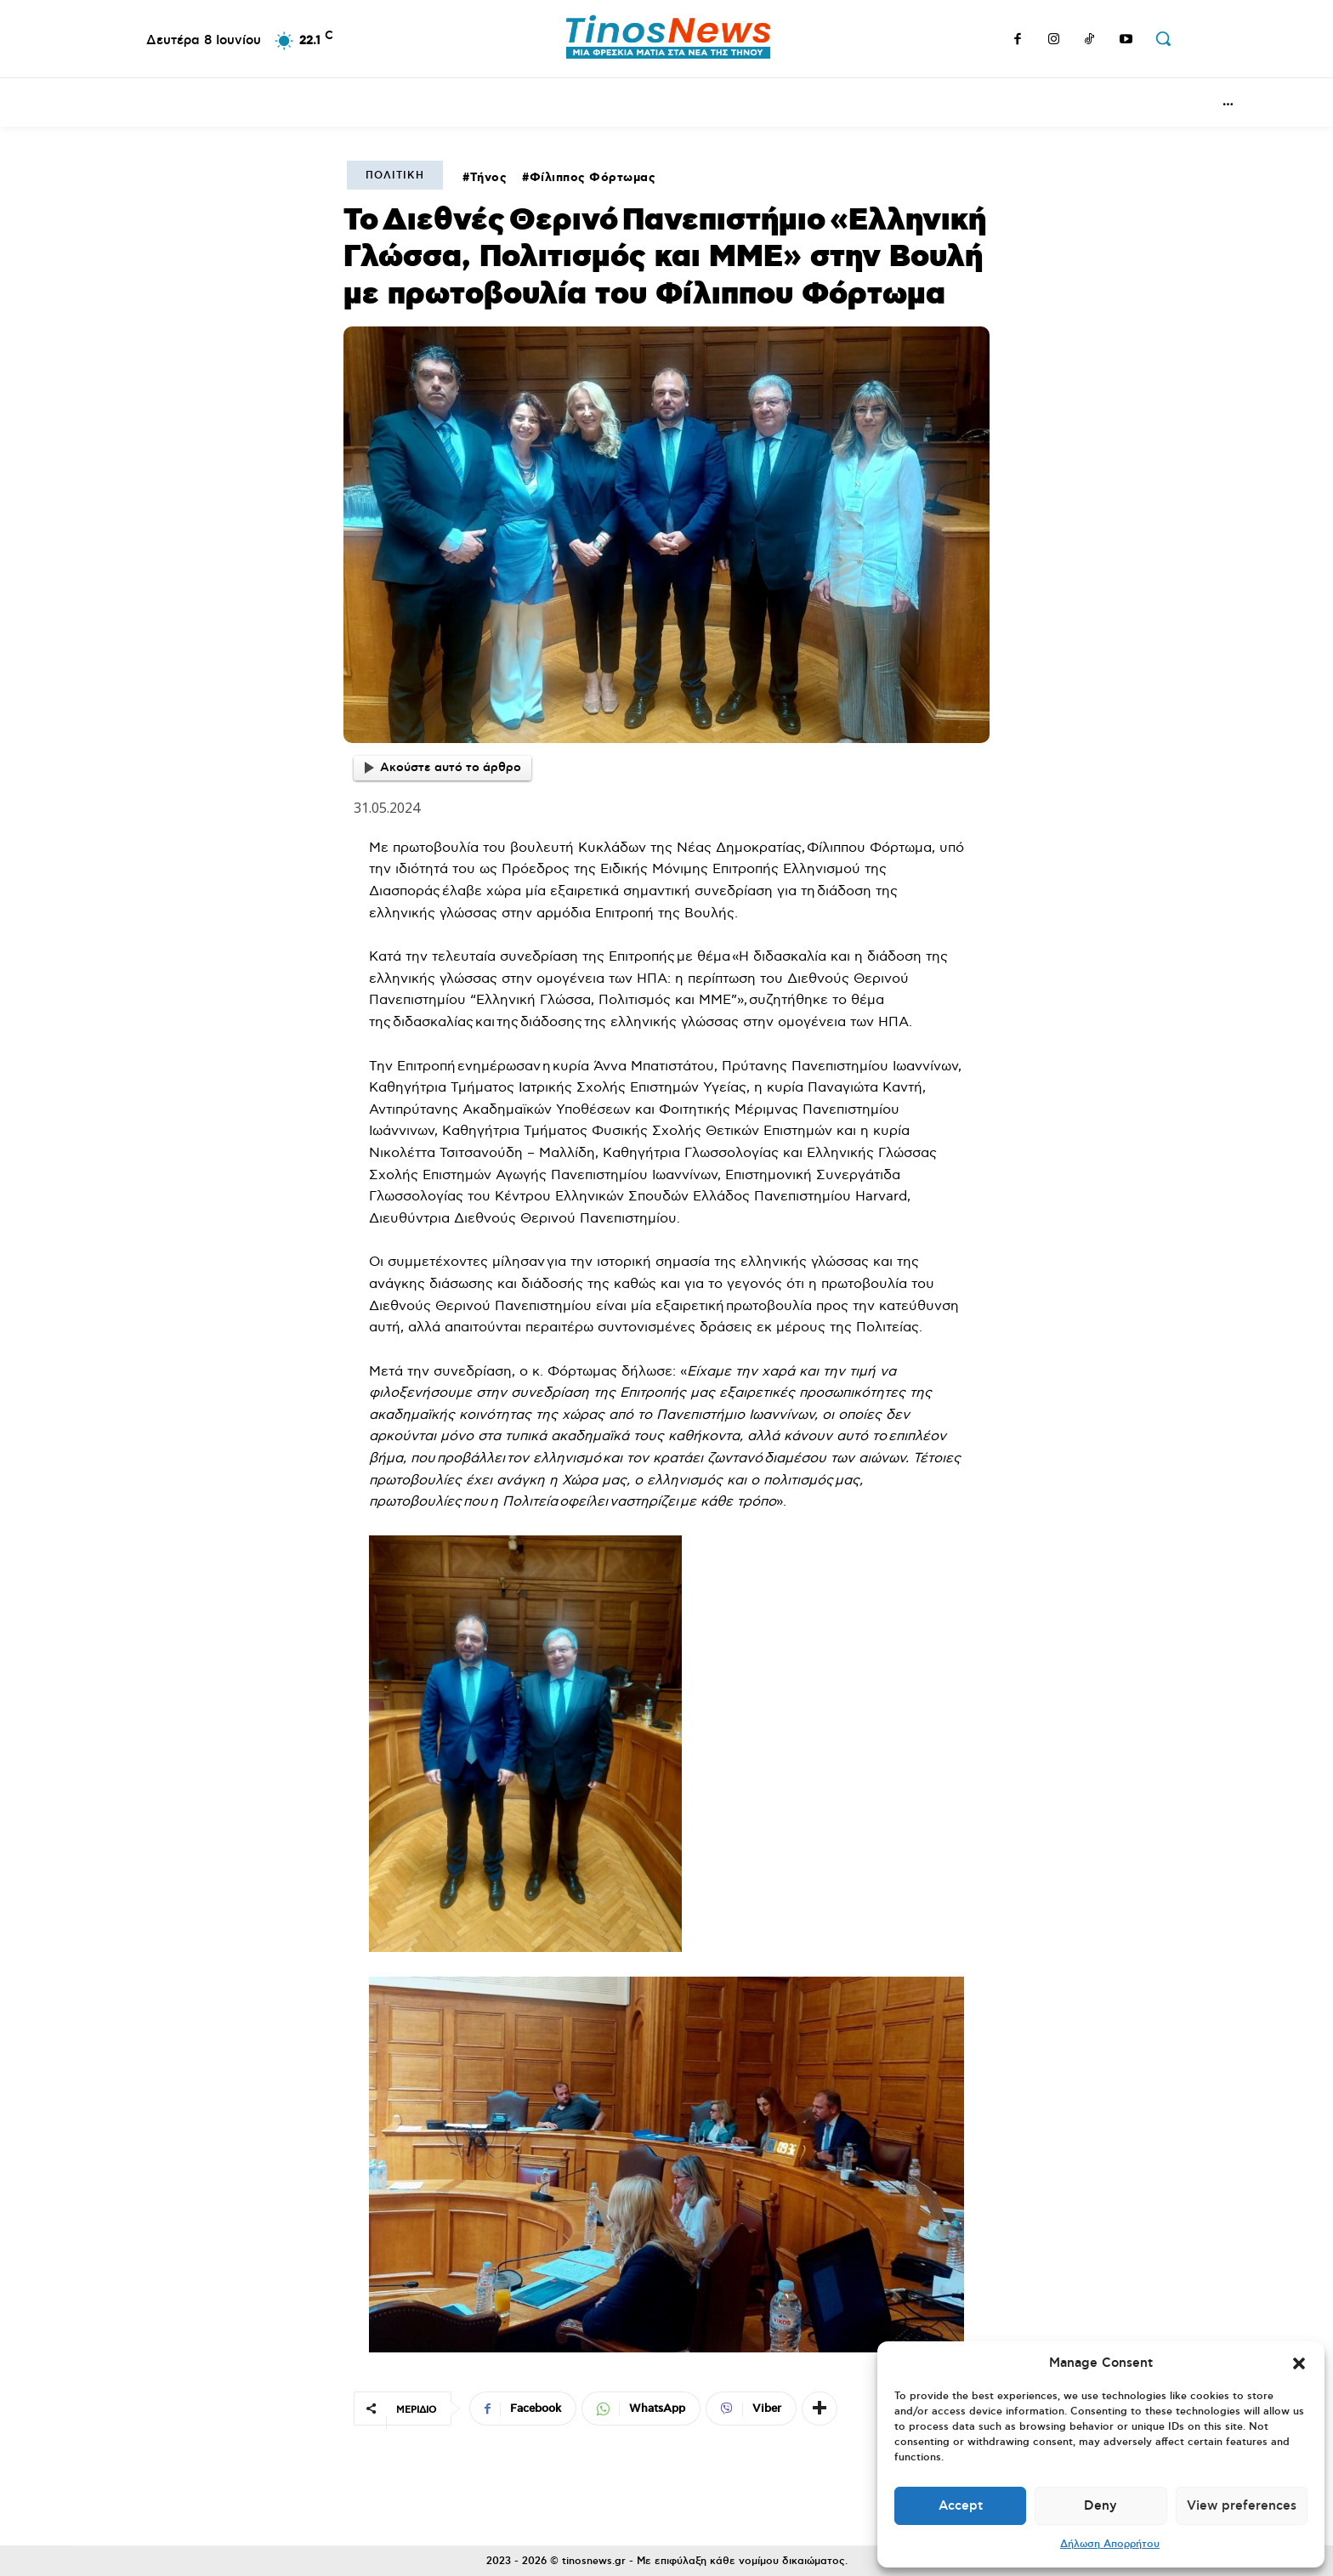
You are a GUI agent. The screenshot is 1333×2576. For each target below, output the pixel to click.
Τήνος (489, 177)
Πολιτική (394, 176)
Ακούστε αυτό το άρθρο (443, 767)
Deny (1100, 2506)
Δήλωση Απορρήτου (1110, 2544)
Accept (961, 2506)
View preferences (1241, 2506)
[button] (1298, 2363)
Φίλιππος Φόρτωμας (593, 177)
